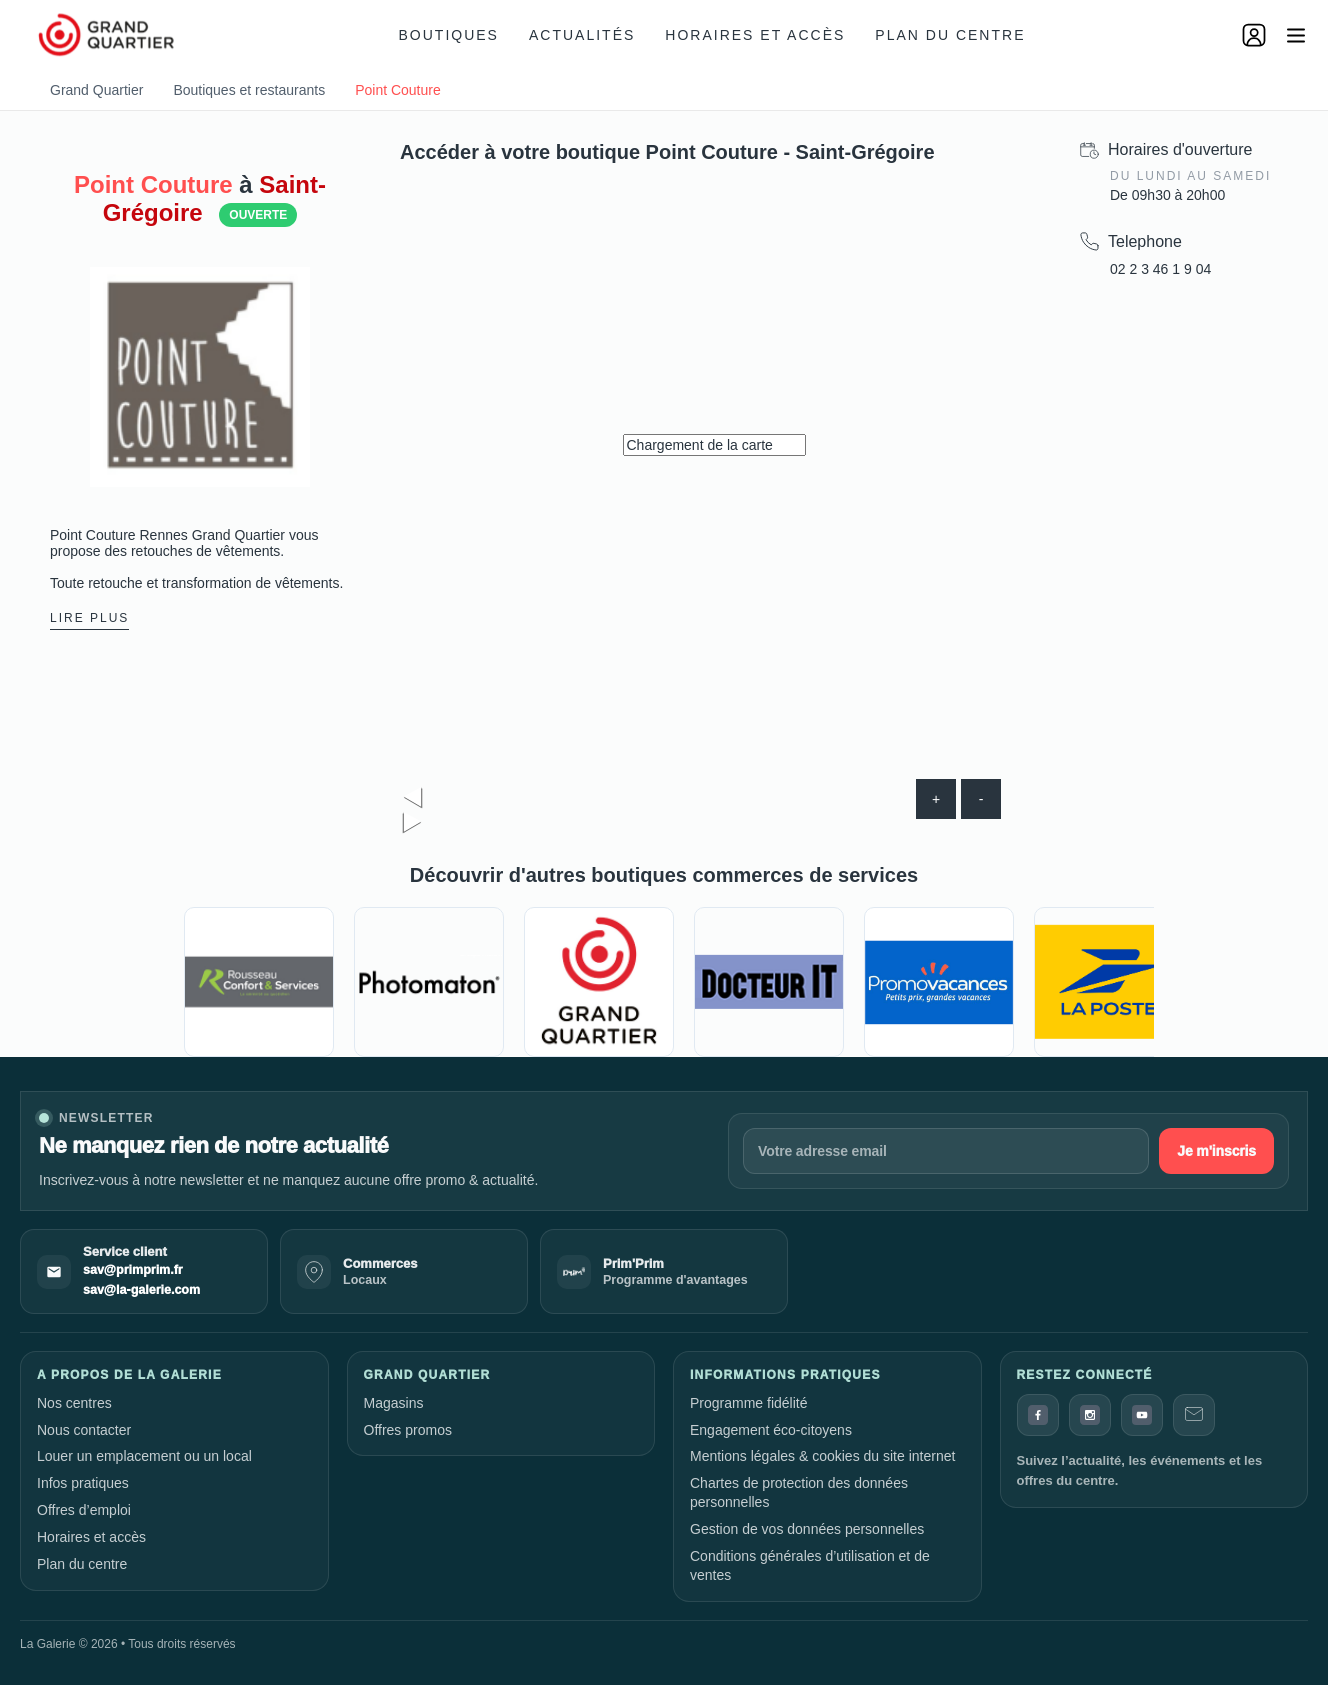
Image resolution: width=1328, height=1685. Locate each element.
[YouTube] (1142, 1415)
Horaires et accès (755, 35)
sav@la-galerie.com (141, 1290)
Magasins (394, 1403)
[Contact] (1194, 1415)
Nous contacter (84, 1430)
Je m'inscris (1216, 1151)
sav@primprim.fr (133, 1270)
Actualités (582, 35)
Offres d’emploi (84, 1510)
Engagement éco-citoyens (771, 1430)
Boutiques (449, 35)
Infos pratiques (83, 1483)
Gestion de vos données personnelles (807, 1529)
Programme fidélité (749, 1403)
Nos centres (74, 1403)
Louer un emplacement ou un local (144, 1456)
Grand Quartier (96, 90)
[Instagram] (1090, 1415)
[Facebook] (1038, 1415)
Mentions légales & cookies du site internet (822, 1456)
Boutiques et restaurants (249, 90)
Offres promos (408, 1430)
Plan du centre (950, 35)
